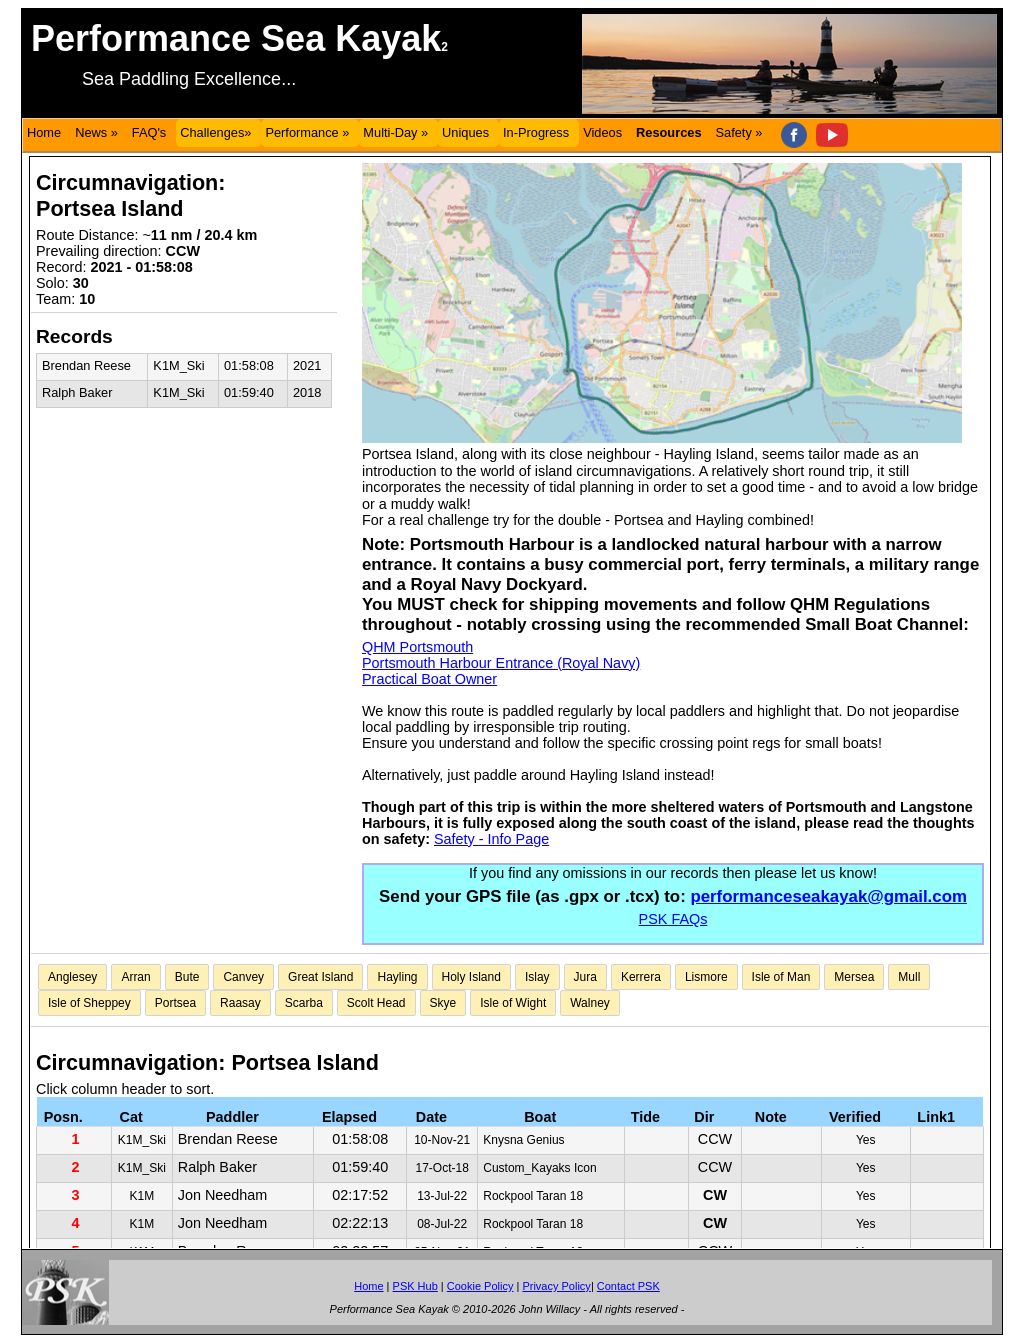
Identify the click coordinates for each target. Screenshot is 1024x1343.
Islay (537, 977)
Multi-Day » (395, 132)
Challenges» (215, 132)
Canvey (243, 977)
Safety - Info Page (491, 839)
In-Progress (536, 132)
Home (44, 132)
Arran (135, 977)
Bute (187, 977)
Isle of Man (781, 977)
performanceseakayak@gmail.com (828, 896)
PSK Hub (415, 1286)
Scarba (304, 1003)
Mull (909, 977)
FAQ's (149, 132)
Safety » (739, 132)
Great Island (320, 977)
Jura (585, 977)
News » (96, 132)
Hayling (397, 977)
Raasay (240, 1003)
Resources (668, 132)
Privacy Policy (556, 1286)
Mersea (854, 977)
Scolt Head (376, 1003)
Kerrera (641, 977)
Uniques (465, 132)
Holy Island (471, 977)
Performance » (307, 132)
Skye (443, 1003)
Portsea (175, 1003)
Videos (602, 132)
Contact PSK (628, 1286)
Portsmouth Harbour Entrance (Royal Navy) (501, 663)
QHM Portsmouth (417, 647)
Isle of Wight (513, 1003)
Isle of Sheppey (89, 1003)
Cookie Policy (480, 1286)
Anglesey (72, 977)
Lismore (706, 977)
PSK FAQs (673, 919)
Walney (590, 1003)
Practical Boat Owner (429, 679)
